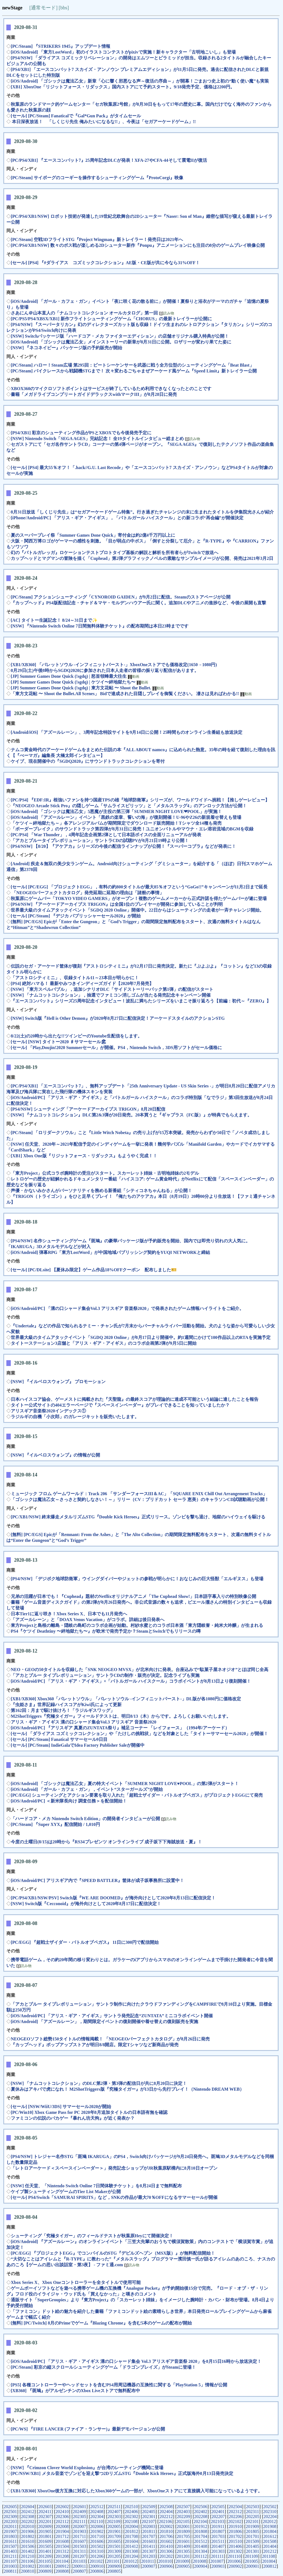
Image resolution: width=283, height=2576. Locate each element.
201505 (45, 2546)
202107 (148, 2521)
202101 (252, 2521)
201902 (97, 2531)
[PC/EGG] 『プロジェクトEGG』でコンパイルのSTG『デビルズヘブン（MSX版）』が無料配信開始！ (113, 2253)
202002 (166, 2526)
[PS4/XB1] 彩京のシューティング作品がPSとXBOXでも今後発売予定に (81, 432)
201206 (96, 2556)
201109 (251, 2556)
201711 (79, 2536)
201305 (183, 2551)
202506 (200, 2506)
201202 (166, 2556)
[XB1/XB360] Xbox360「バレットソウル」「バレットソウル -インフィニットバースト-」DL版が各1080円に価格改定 (126, 1698)
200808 (62, 2571)
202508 (166, 2506)
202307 (45, 2516)
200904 (200, 2566)
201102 (96, 2561)
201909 (252, 2526)
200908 (131, 2566)
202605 (10, 2506)
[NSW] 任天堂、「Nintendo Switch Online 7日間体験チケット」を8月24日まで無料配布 (96, 2185)
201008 (199, 2561)
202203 (10, 2521)
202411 (44, 2511)
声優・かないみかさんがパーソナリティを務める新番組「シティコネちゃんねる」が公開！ (101, 1190)
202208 (201, 2516)
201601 (183, 2541)
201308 (131, 2551)
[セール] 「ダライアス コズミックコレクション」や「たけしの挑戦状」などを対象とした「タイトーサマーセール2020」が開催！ (139, 1733)
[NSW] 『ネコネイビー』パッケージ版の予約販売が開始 (66, 347)
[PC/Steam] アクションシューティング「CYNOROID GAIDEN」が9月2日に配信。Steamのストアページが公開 (120, 597)
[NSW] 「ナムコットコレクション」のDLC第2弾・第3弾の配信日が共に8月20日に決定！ (99, 2083)
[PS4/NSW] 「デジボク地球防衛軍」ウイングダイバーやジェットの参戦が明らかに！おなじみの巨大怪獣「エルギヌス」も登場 (137, 1578)
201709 (114, 2536)
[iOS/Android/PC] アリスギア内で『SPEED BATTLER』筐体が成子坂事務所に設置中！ (97, 1880)
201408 (200, 2546)
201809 (183, 2531)
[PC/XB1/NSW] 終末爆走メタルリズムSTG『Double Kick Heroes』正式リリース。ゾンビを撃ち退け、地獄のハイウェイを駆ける (138, 1517)
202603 (45, 2506)
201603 (148, 2541)
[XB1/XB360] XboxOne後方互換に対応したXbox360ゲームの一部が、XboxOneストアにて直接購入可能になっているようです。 (136, 2490)
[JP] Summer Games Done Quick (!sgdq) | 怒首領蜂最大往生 (69, 676)
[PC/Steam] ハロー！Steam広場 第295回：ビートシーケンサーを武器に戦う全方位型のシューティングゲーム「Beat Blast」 (132, 365)
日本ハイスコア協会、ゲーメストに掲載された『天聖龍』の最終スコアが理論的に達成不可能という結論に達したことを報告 (134, 1399)
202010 (27, 2526)
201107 (10, 2561)
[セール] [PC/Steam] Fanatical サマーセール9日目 (59, 1739)
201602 (166, 2541)
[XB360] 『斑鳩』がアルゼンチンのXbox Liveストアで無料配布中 (75, 2390)
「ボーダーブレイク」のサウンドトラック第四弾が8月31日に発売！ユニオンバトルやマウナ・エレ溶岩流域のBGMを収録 (132, 829)
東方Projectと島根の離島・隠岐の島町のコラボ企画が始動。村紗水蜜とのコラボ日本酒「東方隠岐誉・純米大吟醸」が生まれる (137, 1625)
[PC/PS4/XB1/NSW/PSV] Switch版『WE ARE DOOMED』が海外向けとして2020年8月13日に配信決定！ (113, 1897)
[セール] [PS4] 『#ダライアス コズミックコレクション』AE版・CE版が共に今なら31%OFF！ (105, 262)
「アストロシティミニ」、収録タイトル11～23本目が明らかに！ (75, 977)
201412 (131, 2546)
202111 (79, 2521)
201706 (166, 2536)
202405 (148, 2511)
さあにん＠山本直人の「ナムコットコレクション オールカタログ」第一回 (85, 313)
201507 (10, 2546)
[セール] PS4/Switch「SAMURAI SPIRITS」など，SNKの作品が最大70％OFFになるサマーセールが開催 (114, 2197)
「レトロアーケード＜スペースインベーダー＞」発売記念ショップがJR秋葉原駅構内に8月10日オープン (114, 2168)
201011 (147, 2561)
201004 (268, 2561)
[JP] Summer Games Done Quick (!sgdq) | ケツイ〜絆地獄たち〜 (73, 682)
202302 (131, 2516)
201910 (235, 2526)
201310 (96, 2551)
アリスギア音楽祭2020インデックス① (48, 1411)
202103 (217, 2521)
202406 (131, 2511)
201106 (27, 2561)
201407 (218, 2546)
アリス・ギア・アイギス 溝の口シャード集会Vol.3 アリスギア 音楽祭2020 (83, 1722)
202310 (269, 2511)
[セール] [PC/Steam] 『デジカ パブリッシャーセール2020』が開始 (76, 916)
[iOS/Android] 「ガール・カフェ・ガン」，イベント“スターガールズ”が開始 (87, 1789)
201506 (27, 2546)
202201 (45, 2521)
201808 (200, 2531)
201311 (79, 2551)
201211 (10, 2556)
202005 (114, 2526)
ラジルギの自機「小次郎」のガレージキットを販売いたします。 (75, 1416)
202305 (79, 2516)
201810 (166, 2531)
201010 (164, 2561)
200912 (62, 2566)
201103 (78, 2561)
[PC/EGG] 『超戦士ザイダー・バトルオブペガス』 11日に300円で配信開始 (85, 1942)
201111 (217, 2556)
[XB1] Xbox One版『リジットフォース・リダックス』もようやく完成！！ (84, 1155)
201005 (251, 2561)
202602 (62, 2506)
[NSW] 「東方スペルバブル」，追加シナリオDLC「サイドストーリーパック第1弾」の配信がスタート (112, 989)
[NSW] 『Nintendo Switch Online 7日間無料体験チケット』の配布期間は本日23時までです (99, 626)
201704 (200, 2536)
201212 (270, 2551)
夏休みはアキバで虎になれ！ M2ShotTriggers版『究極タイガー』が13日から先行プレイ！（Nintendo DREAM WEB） (127, 2089)
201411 (148, 2546)
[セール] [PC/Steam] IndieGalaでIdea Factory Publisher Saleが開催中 (78, 1745)
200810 (27, 2571)
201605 (114, 2541)
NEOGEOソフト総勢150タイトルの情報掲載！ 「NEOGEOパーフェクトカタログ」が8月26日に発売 (110, 2039)
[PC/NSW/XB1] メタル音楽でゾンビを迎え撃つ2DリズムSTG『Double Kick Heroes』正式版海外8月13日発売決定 (122, 2473)
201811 (148, 2531)
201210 (27, 2556)
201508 (269, 2541)
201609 (44, 2541)
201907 (10, 2531)
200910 (96, 2566)
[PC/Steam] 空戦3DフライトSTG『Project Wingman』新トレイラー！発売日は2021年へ (97, 239)
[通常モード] (43, 7)
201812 (131, 2531)
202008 (62, 2526)
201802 (27, 2536)
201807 (218, 2531)
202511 (114, 2506)
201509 (252, 2541)
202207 (218, 2516)
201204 (131, 2556)
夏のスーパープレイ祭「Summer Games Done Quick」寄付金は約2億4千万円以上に (93, 535)
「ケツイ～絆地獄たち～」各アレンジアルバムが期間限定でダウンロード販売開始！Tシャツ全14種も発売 (116, 823)
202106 (165, 2521)
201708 (131, 2536)
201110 (234, 2556)
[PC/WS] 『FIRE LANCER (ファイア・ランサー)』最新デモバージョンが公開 (88, 2429)
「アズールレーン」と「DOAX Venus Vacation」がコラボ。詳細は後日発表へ (87, 1619)
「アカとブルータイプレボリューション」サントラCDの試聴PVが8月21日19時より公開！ (100, 840)
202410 (62, 2511)
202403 (183, 2511)
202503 (252, 2506)
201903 (79, 2531)
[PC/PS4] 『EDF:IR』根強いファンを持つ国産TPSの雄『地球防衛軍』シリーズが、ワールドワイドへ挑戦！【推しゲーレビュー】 (140, 800)
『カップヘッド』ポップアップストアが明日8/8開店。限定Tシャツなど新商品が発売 (95, 2044)
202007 (79, 2526)
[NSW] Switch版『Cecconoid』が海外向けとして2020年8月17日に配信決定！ (86, 1903)
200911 (79, 2566)
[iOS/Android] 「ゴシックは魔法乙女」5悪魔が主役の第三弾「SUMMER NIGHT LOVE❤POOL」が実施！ (116, 811)
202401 (218, 2511)
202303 (114, 2516)
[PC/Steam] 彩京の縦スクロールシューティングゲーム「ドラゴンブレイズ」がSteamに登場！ (103, 2367)
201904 (62, 2531)
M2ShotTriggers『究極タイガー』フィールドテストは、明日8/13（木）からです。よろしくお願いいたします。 (121, 1716)
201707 (148, 2536)
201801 (45, 2536)
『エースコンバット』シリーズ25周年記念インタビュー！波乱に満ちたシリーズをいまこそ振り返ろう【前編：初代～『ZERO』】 (141, 1001)
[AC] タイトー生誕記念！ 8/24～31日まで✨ (54, 620)
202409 (79, 2511)
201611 (10, 2541)
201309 (114, 2551)
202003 (148, 2526)
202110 (96, 2521)
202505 (218, 2506)
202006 (96, 2526)
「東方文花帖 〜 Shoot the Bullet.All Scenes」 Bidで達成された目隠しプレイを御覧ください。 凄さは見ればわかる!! (125, 693)
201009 (182, 2561)
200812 (270, 2566)
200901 (252, 2566)
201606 (96, 2541)
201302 (235, 2551)
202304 (97, 2516)
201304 (200, 2551)
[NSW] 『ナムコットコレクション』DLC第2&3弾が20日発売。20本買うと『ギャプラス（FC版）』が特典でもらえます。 (131, 1115)
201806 (235, 2531)
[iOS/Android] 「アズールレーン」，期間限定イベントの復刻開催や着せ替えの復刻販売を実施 (104, 2021)
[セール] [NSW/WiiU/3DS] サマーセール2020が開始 (61, 2106)
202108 (131, 2521)
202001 (183, 2526)
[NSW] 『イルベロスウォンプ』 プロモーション (58, 1381)
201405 (252, 2546)
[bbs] (64, 7)
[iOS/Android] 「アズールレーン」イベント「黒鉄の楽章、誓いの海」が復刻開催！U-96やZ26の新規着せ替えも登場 (126, 817)
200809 (44, 2571)
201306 (166, 2551)
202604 (27, 2506)
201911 (217, 2526)
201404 (270, 2546)
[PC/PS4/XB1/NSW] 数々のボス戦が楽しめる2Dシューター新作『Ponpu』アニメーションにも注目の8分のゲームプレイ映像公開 (138, 245)
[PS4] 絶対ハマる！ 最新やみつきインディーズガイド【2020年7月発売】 (82, 983)
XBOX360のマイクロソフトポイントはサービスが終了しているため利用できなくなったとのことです (111, 388)
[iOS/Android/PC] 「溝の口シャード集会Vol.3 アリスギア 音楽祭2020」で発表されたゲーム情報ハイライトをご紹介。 (127, 1308)
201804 (270, 2531)
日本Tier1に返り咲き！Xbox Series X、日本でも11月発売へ (69, 1613)
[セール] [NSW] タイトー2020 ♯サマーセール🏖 (58, 1041)
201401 (45, 2551)
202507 (183, 2506)
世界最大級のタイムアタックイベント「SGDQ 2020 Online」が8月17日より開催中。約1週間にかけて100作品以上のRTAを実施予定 (141, 1337)
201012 (130, 2561)
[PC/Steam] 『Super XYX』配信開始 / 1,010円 (55, 1824)
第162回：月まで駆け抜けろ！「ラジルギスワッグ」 (63, 1710)
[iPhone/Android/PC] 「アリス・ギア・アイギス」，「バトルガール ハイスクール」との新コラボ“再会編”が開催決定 (127, 517)
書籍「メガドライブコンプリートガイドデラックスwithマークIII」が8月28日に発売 (94, 394)
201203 (148, 2556)
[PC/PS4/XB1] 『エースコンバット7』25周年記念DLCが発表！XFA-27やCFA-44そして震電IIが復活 (109, 160)
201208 (62, 2556)
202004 (131, 2526)
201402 (27, 2551)
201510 (235, 2541)
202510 (131, 2506)
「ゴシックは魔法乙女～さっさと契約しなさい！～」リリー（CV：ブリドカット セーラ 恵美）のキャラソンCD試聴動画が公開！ (140, 1499)
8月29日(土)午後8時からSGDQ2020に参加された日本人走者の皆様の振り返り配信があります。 (105, 670)
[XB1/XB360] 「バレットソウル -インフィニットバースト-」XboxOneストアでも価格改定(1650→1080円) (114, 664)
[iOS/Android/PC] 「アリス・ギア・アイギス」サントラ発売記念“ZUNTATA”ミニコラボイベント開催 (112, 2015)
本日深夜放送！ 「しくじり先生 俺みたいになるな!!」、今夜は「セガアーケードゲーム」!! (103, 121)
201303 (218, 2551)
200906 (166, 2566)
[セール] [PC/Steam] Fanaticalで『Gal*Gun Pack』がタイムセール (76, 115)
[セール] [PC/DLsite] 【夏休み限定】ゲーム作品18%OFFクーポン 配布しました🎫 (94, 1269)
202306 (62, 2516)
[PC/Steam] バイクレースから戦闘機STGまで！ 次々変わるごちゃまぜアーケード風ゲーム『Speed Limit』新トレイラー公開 (134, 371)
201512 (200, 2541)
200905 (183, 2566)
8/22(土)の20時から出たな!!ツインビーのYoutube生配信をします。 (76, 1036)
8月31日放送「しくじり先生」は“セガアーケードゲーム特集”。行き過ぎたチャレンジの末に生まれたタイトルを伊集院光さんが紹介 (142, 512)
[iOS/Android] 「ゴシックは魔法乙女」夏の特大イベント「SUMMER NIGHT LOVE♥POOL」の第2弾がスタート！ (125, 1783)
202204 (270, 2516)
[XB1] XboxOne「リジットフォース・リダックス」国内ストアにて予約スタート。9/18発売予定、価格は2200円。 (123, 86)
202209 (183, 2516)
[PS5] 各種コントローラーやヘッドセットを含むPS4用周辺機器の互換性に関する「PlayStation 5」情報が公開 (119, 2384)
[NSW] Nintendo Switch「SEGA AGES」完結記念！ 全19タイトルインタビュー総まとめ (97, 438)
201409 (183, 2546)
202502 (270, 2506)
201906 (27, 2531)
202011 (10, 2526)
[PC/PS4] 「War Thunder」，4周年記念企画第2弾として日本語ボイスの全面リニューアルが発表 (106, 834)
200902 (235, 2566)
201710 (96, 2536)
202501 (10, 2511)
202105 (183, 2521)
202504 (235, 2506)
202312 (235, 2511)
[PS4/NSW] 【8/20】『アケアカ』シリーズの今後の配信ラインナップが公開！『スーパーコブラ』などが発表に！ (123, 846)
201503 (79, 2546)
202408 (96, 2511)
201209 (44, 2556)
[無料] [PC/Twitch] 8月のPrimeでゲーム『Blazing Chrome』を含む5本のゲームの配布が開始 (101, 2323)
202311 (252, 2511)
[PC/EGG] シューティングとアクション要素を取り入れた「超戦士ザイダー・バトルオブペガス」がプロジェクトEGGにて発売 (137, 1795)
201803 (10, 2536)
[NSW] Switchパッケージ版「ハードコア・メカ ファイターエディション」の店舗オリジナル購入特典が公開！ (120, 336)
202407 (114, 2511)
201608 (62, 2541)
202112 (62, 2521)
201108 (268, 2556)
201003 (10, 2566)
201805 (252, 2531)
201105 (44, 2561)
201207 (79, 2556)
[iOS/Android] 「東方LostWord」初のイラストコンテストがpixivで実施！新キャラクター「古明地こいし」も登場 (123, 52)
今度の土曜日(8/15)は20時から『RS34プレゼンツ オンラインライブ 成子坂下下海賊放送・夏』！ (106, 1841)
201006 (234, 2561)
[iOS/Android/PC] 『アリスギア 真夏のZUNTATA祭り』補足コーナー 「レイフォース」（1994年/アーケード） (120, 1727)
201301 (252, 2551)
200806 (96, 2571)
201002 (27, 2566)
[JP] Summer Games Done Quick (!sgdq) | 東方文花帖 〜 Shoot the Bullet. (81, 687)
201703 (218, 2536)
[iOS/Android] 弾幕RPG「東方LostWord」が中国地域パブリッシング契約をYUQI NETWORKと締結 (110, 1252)
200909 (114, 2566)
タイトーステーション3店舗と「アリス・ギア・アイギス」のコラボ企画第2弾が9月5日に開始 (103, 1343)
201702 (235, 2536)
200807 (79, 2571)
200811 (10, 2571)
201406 (235, 2546)
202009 (44, 2526)
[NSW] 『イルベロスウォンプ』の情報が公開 (55, 1455)
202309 (10, 2516)
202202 (27, 2521)
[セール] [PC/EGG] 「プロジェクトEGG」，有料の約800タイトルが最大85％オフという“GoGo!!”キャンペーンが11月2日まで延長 (139, 887)
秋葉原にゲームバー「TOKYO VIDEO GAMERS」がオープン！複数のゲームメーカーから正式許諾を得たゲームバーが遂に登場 (139, 898)
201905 (45, 2531)
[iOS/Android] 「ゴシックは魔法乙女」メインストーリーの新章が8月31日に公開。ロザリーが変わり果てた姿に (121, 342)
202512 (97, 2506)
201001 (45, 2566)
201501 (114, 2546)
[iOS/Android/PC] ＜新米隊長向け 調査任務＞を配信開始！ (69, 1801)
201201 (183, 2556)
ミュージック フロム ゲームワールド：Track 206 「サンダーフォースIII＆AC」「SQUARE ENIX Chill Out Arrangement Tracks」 (139, 1493)
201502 (97, 2546)
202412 (27, 2511)
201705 (183, 2536)
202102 (234, 2521)
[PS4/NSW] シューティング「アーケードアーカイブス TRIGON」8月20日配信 (88, 1109)
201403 (10, 2551)
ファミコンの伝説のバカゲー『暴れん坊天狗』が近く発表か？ (73, 2118)
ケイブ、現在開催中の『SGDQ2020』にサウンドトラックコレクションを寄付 (88, 761)
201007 (216, 2561)
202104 (200, 2521)
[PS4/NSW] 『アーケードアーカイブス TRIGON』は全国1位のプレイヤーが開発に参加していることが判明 (117, 904)
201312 (62, 2551)
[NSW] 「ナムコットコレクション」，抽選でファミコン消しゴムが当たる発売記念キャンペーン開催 (111, 995)
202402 (200, 2511)
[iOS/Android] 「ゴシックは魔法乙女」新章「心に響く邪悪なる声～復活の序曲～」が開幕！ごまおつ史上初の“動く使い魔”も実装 (140, 81)
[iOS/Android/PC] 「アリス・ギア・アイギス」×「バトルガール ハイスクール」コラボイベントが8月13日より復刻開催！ (131, 1681)
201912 (200, 2526)
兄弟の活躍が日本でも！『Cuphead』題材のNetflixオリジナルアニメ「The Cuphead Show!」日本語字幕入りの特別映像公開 (133, 1596)
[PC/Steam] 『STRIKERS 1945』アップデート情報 (60, 46)
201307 (148, 2551)
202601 (79, 2506)
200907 (148, 2566)
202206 (235, 2516)
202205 (253, 2516)
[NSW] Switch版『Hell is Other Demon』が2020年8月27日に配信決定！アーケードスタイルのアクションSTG (118, 1018)
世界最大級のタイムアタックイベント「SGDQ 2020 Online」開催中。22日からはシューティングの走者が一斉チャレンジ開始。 (137, 910)
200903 (218, 2566)
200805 (114, 2571)
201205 (114, 2556)
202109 (113, 2521)
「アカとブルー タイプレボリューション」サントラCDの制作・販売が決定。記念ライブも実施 (105, 1675)
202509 (148, 2506)
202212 (166, 2516)
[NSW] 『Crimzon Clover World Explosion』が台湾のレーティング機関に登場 (87, 2467)
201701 (252, 2536)
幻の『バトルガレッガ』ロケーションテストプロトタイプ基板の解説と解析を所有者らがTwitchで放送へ (114, 552)
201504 (62, 2546)
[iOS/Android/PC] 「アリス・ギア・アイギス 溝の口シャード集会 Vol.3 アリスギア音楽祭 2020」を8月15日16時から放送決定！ (136, 2361)
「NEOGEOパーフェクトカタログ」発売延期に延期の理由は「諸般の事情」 (87, 892)
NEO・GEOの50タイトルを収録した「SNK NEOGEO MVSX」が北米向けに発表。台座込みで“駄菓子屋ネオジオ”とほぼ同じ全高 (139, 1669)
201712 (62, 2536)
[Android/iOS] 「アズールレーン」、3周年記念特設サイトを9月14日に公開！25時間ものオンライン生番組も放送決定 (126, 732)
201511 (217, 2541)
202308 (27, 2516)
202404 (166, 2511)
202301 (149, 2516)
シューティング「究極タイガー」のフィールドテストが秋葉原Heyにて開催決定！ (92, 2235)
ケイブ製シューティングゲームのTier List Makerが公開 (66, 2191)
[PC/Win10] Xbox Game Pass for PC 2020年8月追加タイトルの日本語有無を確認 (89, 2112)
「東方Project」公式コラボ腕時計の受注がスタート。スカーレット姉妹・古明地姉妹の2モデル (105, 1173)
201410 (166, 2546)
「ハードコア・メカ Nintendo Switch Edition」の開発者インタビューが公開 (85, 1818)
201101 (113, 2561)
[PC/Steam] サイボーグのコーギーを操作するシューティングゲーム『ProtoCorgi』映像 (97, 177)
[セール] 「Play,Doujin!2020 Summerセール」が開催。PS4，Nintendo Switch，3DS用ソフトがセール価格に (116, 1047)
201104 (61, 2561)
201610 (27, 2541)
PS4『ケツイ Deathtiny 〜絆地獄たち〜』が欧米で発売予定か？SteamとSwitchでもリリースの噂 (106, 1631)
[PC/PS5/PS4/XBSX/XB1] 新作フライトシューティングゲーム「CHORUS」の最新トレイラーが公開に (111, 318)
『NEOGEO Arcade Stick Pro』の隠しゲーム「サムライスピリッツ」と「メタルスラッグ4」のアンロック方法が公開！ (129, 805)
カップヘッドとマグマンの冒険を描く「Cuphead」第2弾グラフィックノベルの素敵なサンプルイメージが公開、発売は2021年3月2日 (142, 558)
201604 (131, 2541)
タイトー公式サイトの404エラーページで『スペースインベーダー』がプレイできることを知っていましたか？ (120, 1405)
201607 (79, 2541)
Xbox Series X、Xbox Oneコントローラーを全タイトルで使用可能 (76, 2282)
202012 (269, 2521)
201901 (114, 2531)
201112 (200, 2556)
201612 (270, 2536)
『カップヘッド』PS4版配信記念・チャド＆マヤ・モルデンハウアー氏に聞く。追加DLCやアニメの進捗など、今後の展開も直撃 (138, 602)
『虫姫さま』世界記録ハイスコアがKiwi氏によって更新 (66, 1704)
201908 (269, 2526)
